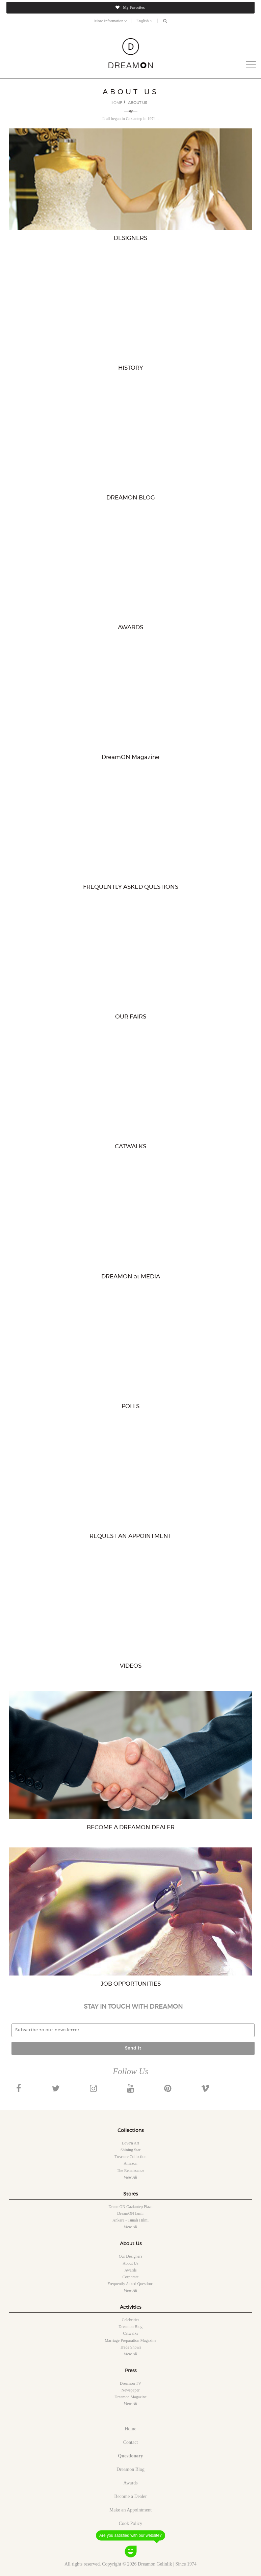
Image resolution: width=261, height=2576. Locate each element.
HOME (116, 103)
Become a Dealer (130, 2496)
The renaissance (130, 2170)
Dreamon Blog (130, 2326)
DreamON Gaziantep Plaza (130, 2206)
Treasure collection (130, 2156)
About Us (130, 2263)
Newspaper (131, 2390)
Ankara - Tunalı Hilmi (130, 2220)
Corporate (131, 2277)
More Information (110, 21)
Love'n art (130, 2143)
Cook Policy (130, 2523)
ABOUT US (137, 103)
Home (130, 2428)
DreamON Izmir (130, 2213)
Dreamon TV (130, 2383)
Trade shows (130, 2347)
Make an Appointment (130, 2509)
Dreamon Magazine (130, 2397)
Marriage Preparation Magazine (130, 2340)
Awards (130, 2270)
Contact (130, 2442)
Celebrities (130, 2319)
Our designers (130, 2256)
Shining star (131, 2150)
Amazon (130, 2163)
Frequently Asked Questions (131, 2283)
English (144, 21)
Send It (133, 2048)
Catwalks (130, 2333)
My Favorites (130, 7)
